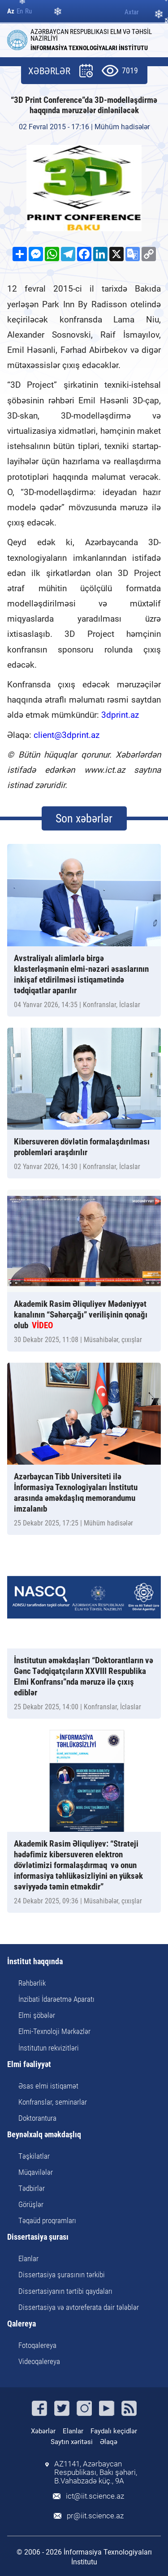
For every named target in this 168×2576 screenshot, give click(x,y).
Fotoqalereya (37, 2345)
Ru (28, 11)
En (20, 11)
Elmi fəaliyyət (29, 2064)
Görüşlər (30, 2204)
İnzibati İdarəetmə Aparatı (56, 1999)
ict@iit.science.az (95, 2496)
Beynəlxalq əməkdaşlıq (44, 2135)
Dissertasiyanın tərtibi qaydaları (65, 2291)
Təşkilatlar (34, 2156)
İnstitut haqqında (35, 1961)
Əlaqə (108, 2442)
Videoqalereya (39, 2361)
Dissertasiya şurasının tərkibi (61, 2274)
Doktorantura (37, 2118)
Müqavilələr (35, 2172)
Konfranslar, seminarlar (52, 2101)
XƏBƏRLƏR (49, 71)
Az (10, 11)
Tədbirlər (31, 2188)
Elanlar (28, 2258)
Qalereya (21, 2324)
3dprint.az (120, 715)
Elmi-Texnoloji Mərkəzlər (54, 2031)
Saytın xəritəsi (72, 2442)
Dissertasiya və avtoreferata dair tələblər (78, 2307)
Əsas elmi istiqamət (48, 2085)
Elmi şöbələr (36, 2015)
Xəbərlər (43, 2431)
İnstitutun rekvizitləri (48, 2047)
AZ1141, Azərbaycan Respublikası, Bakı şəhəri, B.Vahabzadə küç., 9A (95, 2472)
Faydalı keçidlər (113, 2431)
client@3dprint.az (66, 735)
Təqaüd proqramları (47, 2220)
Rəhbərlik (32, 1983)
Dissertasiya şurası (38, 2237)
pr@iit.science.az (95, 2516)
